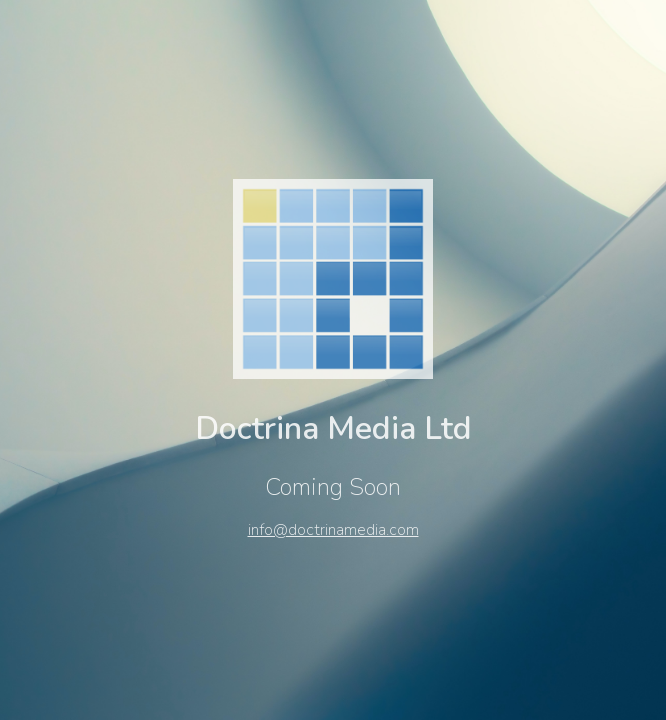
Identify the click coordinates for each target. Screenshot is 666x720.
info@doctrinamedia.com (333, 530)
